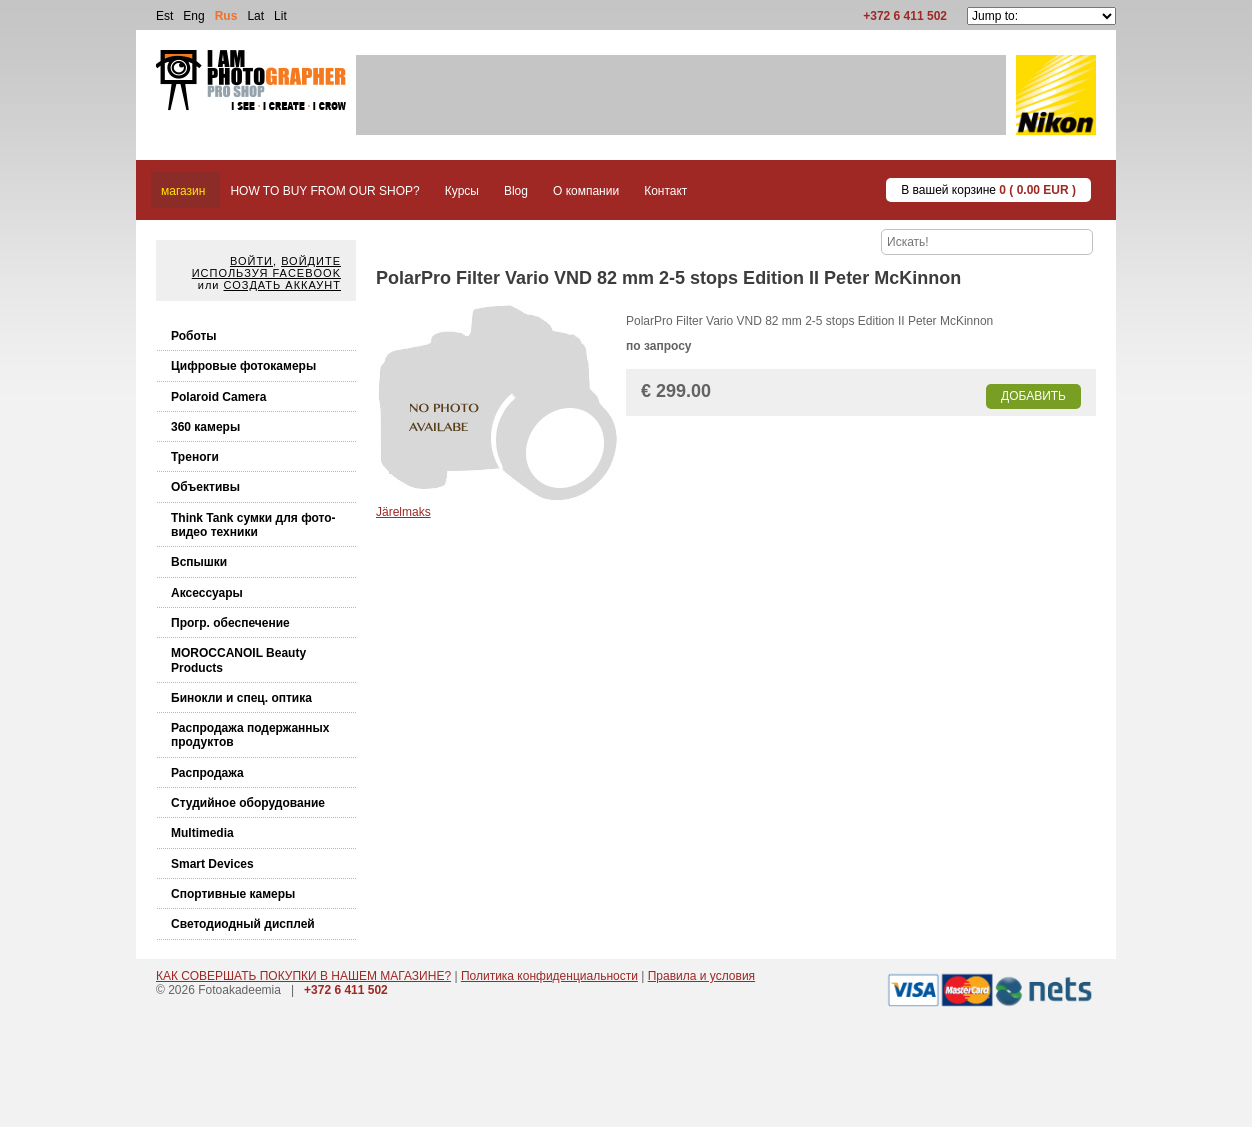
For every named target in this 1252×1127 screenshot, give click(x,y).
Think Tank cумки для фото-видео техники (253, 525)
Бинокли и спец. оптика (241, 698)
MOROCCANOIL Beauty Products (238, 660)
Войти (251, 261)
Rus (226, 16)
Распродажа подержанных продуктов (250, 735)
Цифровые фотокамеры (243, 366)
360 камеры (205, 427)
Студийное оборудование (248, 803)
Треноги (195, 457)
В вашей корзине (988, 190)
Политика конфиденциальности (549, 976)
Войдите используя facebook (266, 267)
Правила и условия (701, 976)
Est (164, 16)
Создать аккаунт (282, 285)
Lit (280, 16)
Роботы (194, 336)
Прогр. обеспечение (230, 623)
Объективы (205, 487)
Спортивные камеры (233, 894)
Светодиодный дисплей (243, 924)
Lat (255, 16)
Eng (193, 16)
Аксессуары (207, 593)
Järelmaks (403, 512)
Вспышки (199, 562)
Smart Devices (212, 864)
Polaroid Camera (218, 397)
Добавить (1033, 396)
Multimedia (202, 833)
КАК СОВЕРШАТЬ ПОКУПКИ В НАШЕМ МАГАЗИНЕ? (303, 976)
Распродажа (207, 773)
